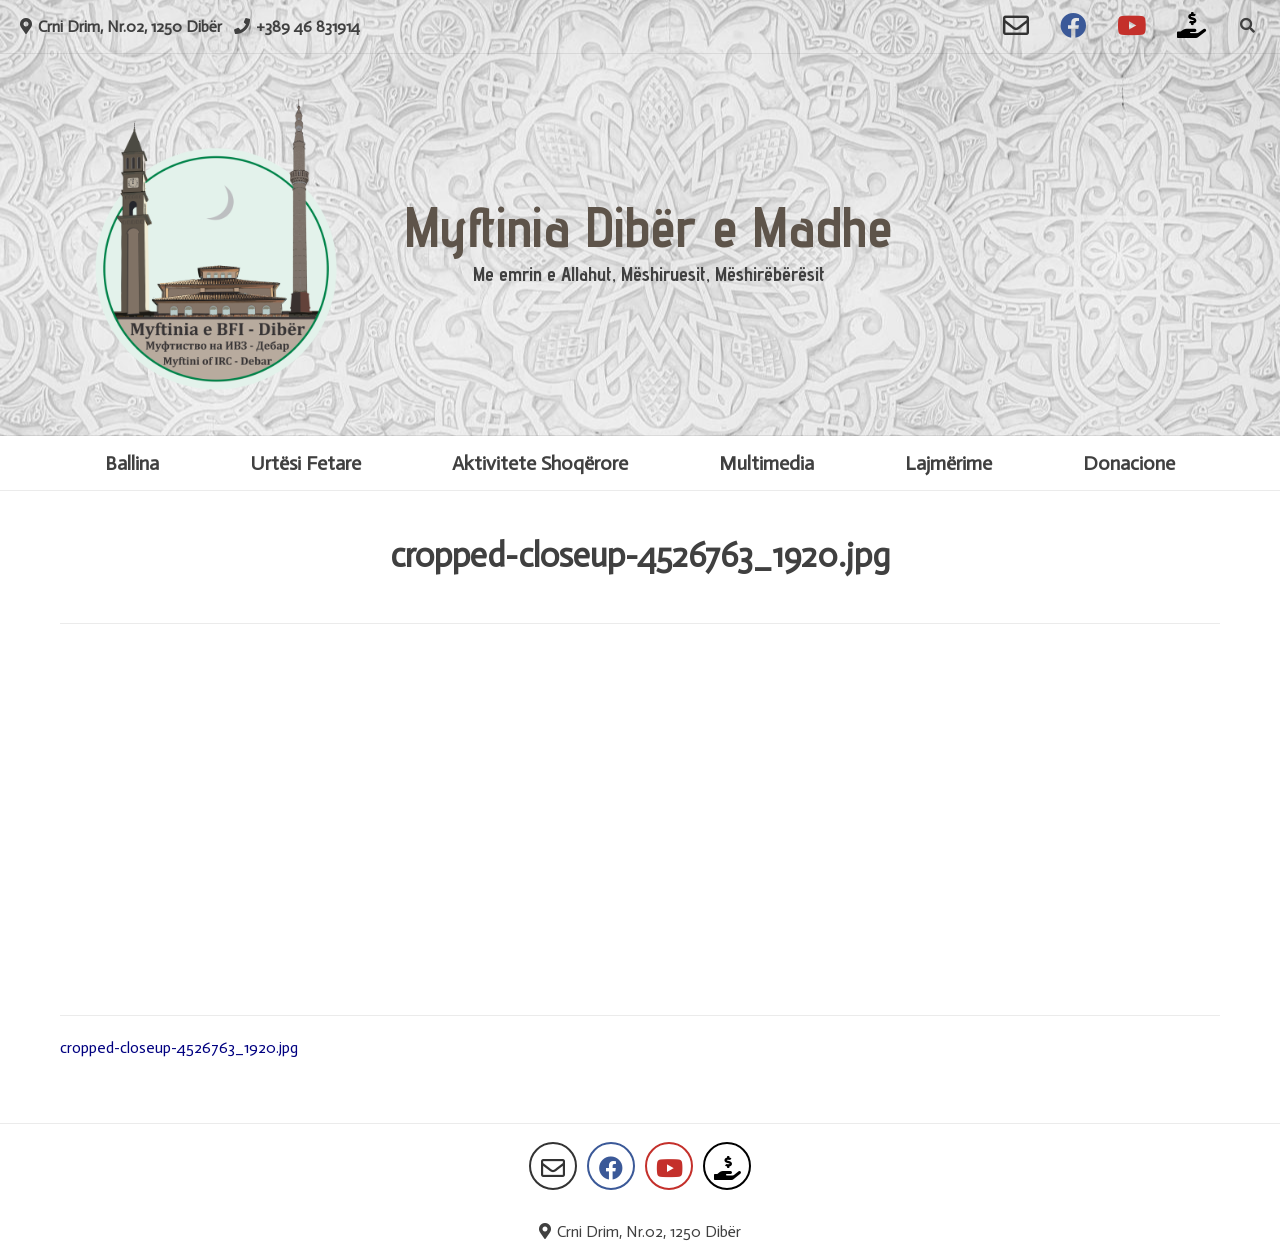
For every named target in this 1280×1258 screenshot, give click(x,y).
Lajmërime (948, 463)
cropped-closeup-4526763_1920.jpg (179, 1047)
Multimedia (766, 463)
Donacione (1129, 463)
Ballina (132, 463)
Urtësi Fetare (305, 463)
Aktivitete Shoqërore (540, 463)
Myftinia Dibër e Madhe (648, 226)
